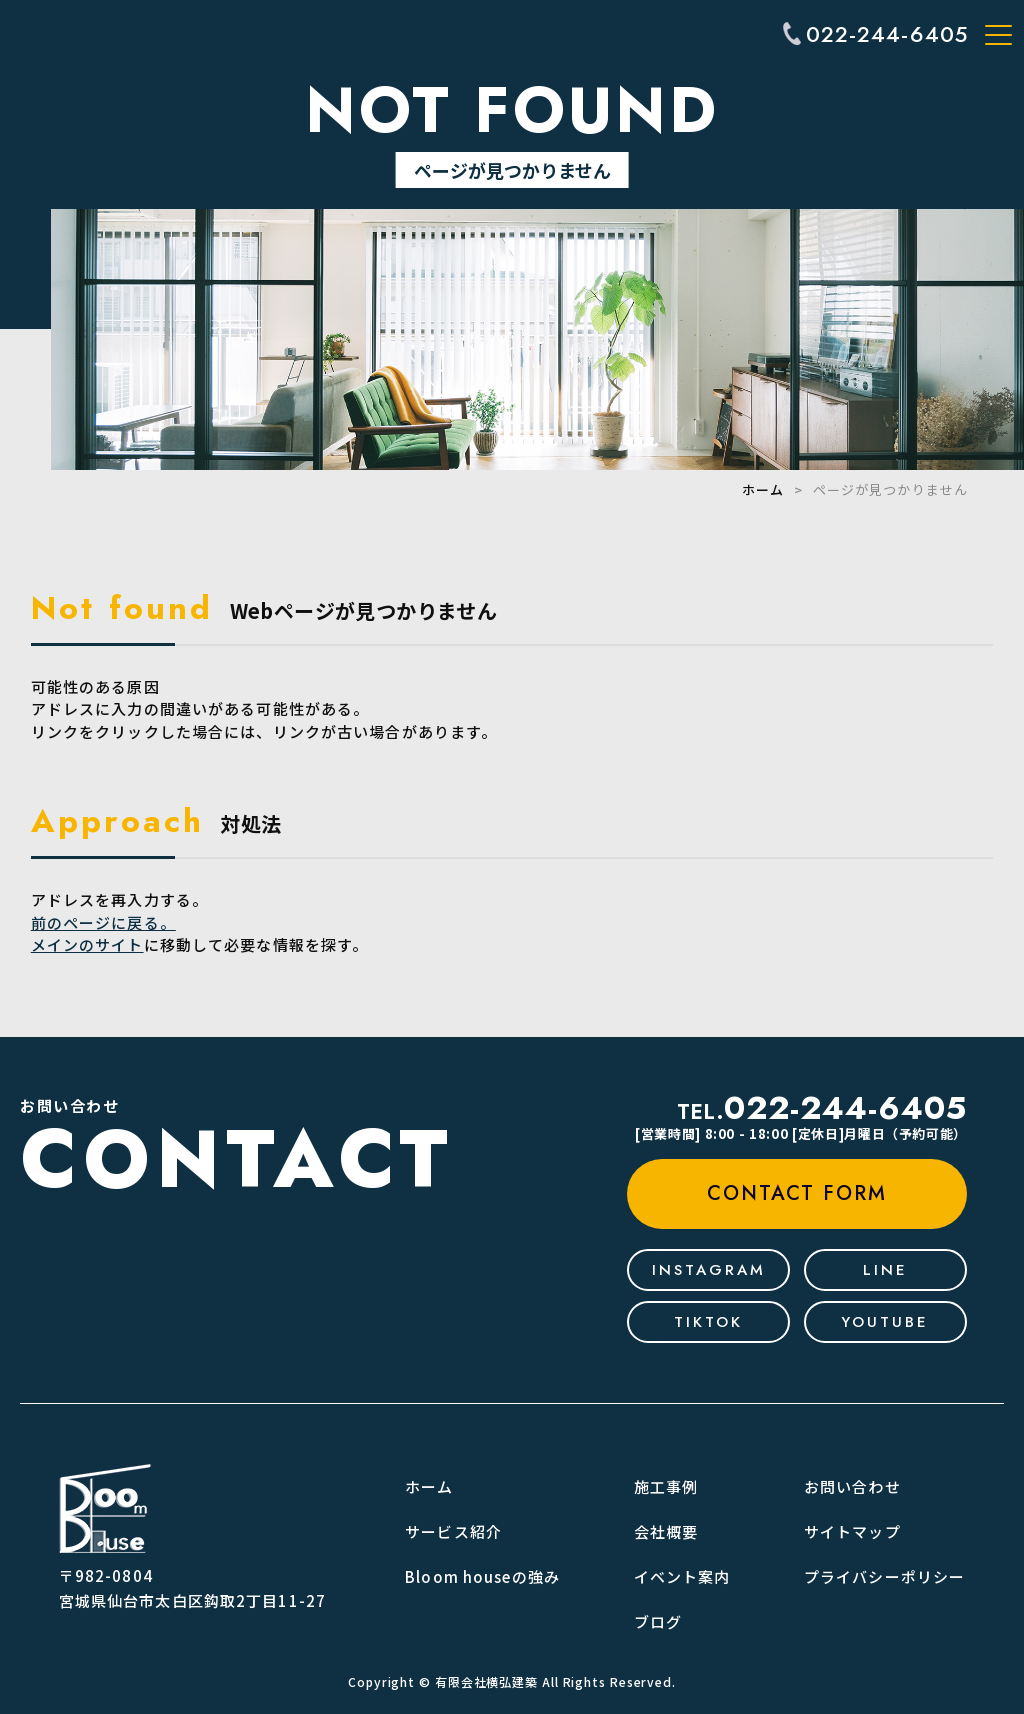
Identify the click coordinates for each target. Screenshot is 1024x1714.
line (885, 1270)
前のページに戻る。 (103, 922)
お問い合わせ (852, 1486)
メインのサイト (87, 944)
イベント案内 (682, 1576)
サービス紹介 (453, 1531)
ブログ (658, 1621)
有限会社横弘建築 (486, 1681)
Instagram (709, 1270)
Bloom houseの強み (482, 1576)
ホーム (763, 489)
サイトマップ (852, 1531)
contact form (797, 1193)
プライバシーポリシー (884, 1576)
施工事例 (666, 1486)
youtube (885, 1322)
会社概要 (666, 1531)
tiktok (708, 1322)
